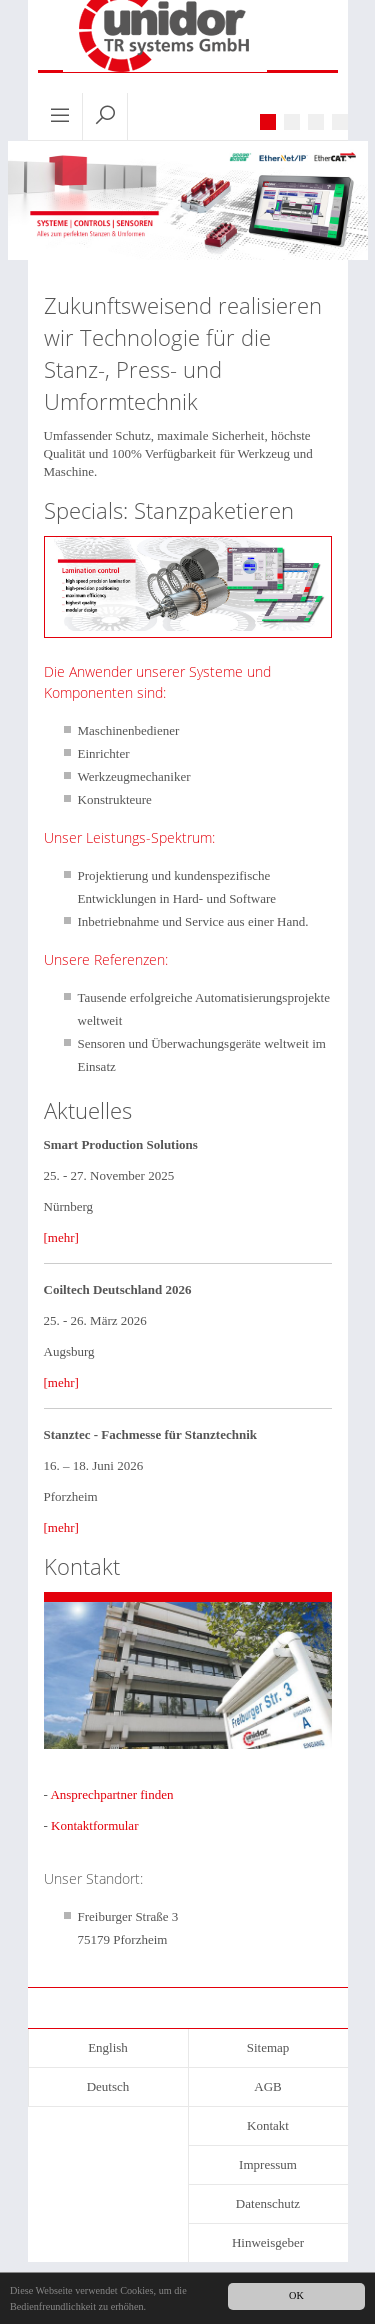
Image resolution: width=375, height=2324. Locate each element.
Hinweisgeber (268, 2242)
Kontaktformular (94, 1825)
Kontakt (268, 2125)
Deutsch (108, 2086)
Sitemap (268, 2047)
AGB (267, 2086)
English (108, 2047)
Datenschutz (268, 2203)
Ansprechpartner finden (111, 1794)
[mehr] (61, 1237)
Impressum (268, 2164)
